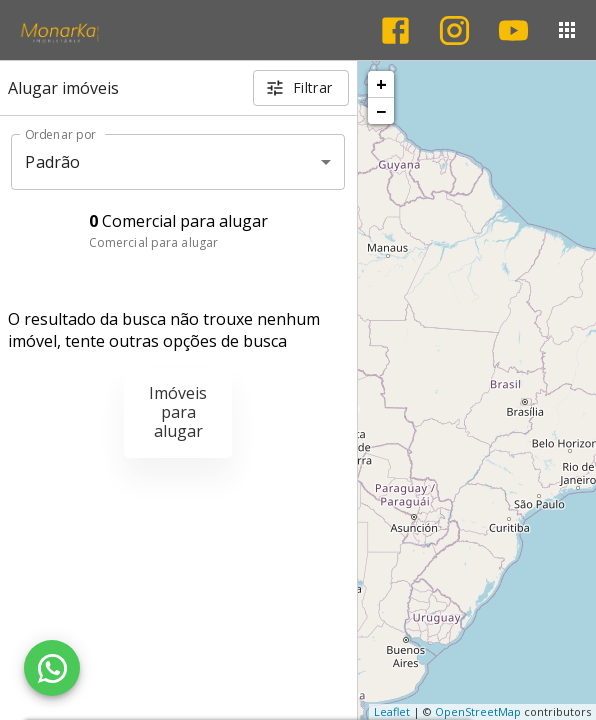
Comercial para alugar (153, 242)
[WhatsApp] (52, 668)
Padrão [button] (52, 162)
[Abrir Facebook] (395, 30)
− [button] (381, 111)
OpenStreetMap (478, 711)
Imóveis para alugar (178, 412)
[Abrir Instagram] (454, 30)
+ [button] (381, 84)
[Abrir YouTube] (513, 30)
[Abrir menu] (567, 30)
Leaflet (392, 711)
